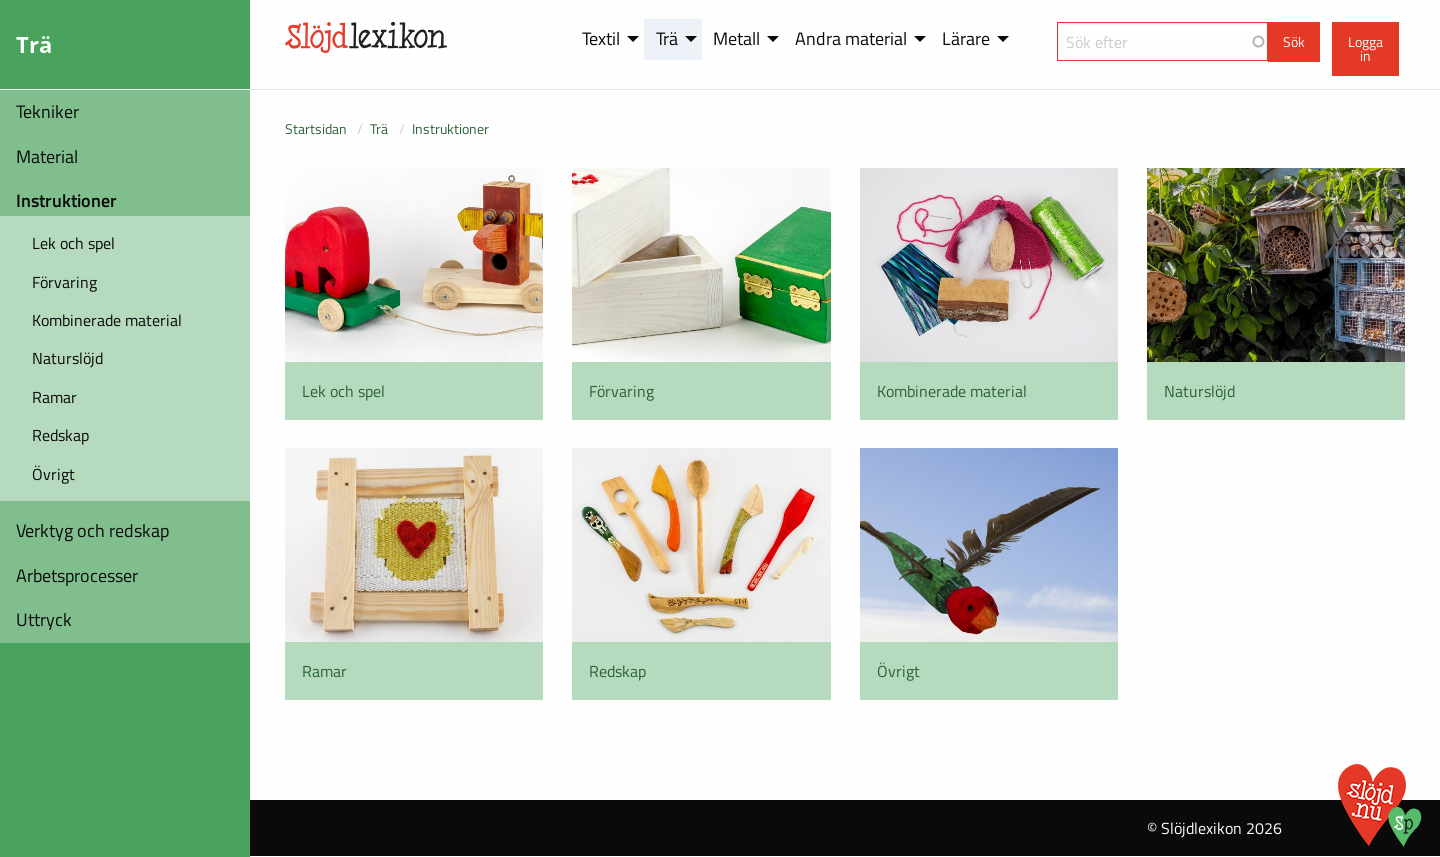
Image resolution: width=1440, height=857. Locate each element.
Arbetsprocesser (77, 575)
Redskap (60, 435)
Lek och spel (73, 243)
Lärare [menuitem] (966, 38)
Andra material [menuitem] (851, 38)
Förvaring (64, 282)
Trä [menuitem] (667, 38)
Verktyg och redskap (92, 530)
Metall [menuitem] (736, 38)
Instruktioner (66, 200)
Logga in (1365, 49)
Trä (379, 128)
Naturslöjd (67, 358)
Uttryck (44, 619)
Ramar (54, 397)
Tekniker (47, 111)
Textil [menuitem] (601, 38)
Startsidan (316, 128)
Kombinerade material (107, 320)
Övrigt (53, 474)
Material (47, 156)
